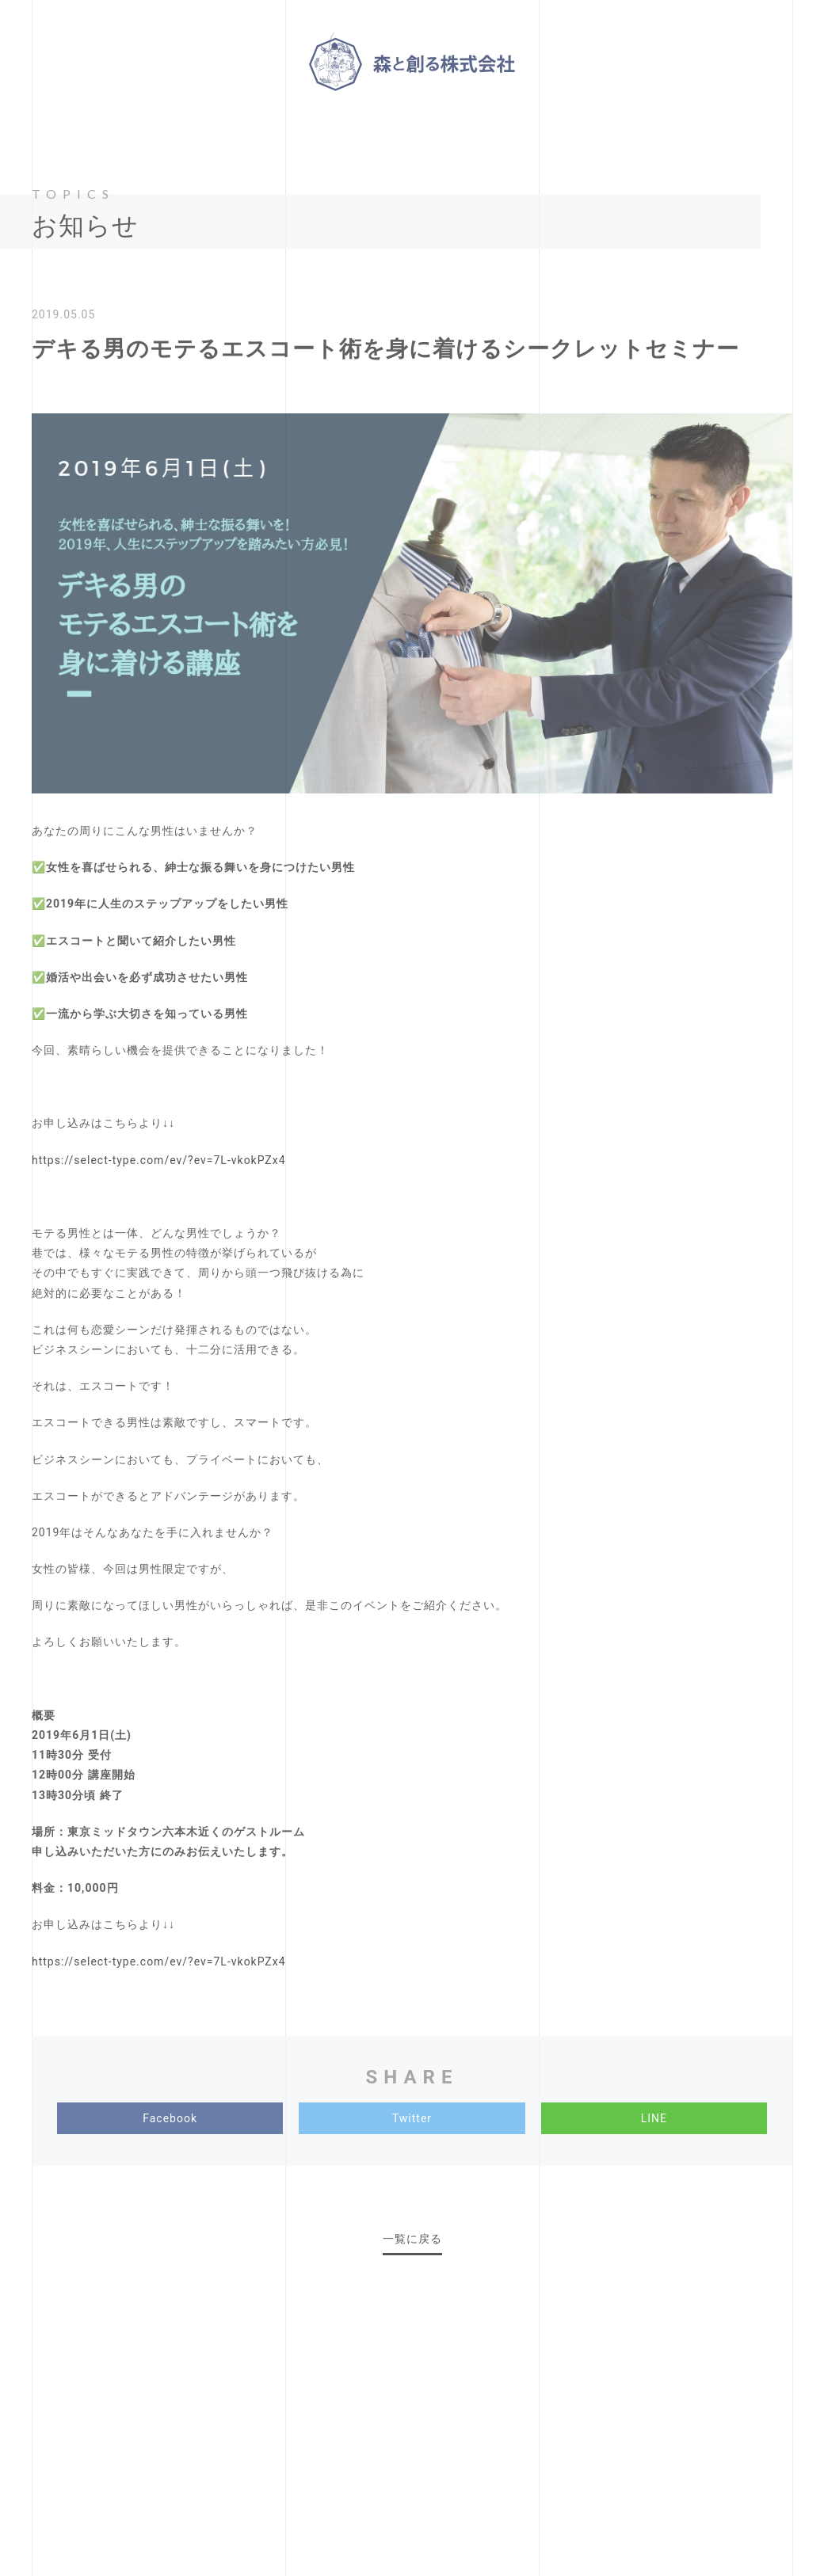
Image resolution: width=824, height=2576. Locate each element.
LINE (654, 2118)
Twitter (412, 2118)
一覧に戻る (412, 2238)
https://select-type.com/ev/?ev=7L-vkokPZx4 (159, 1160)
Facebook (170, 2118)
